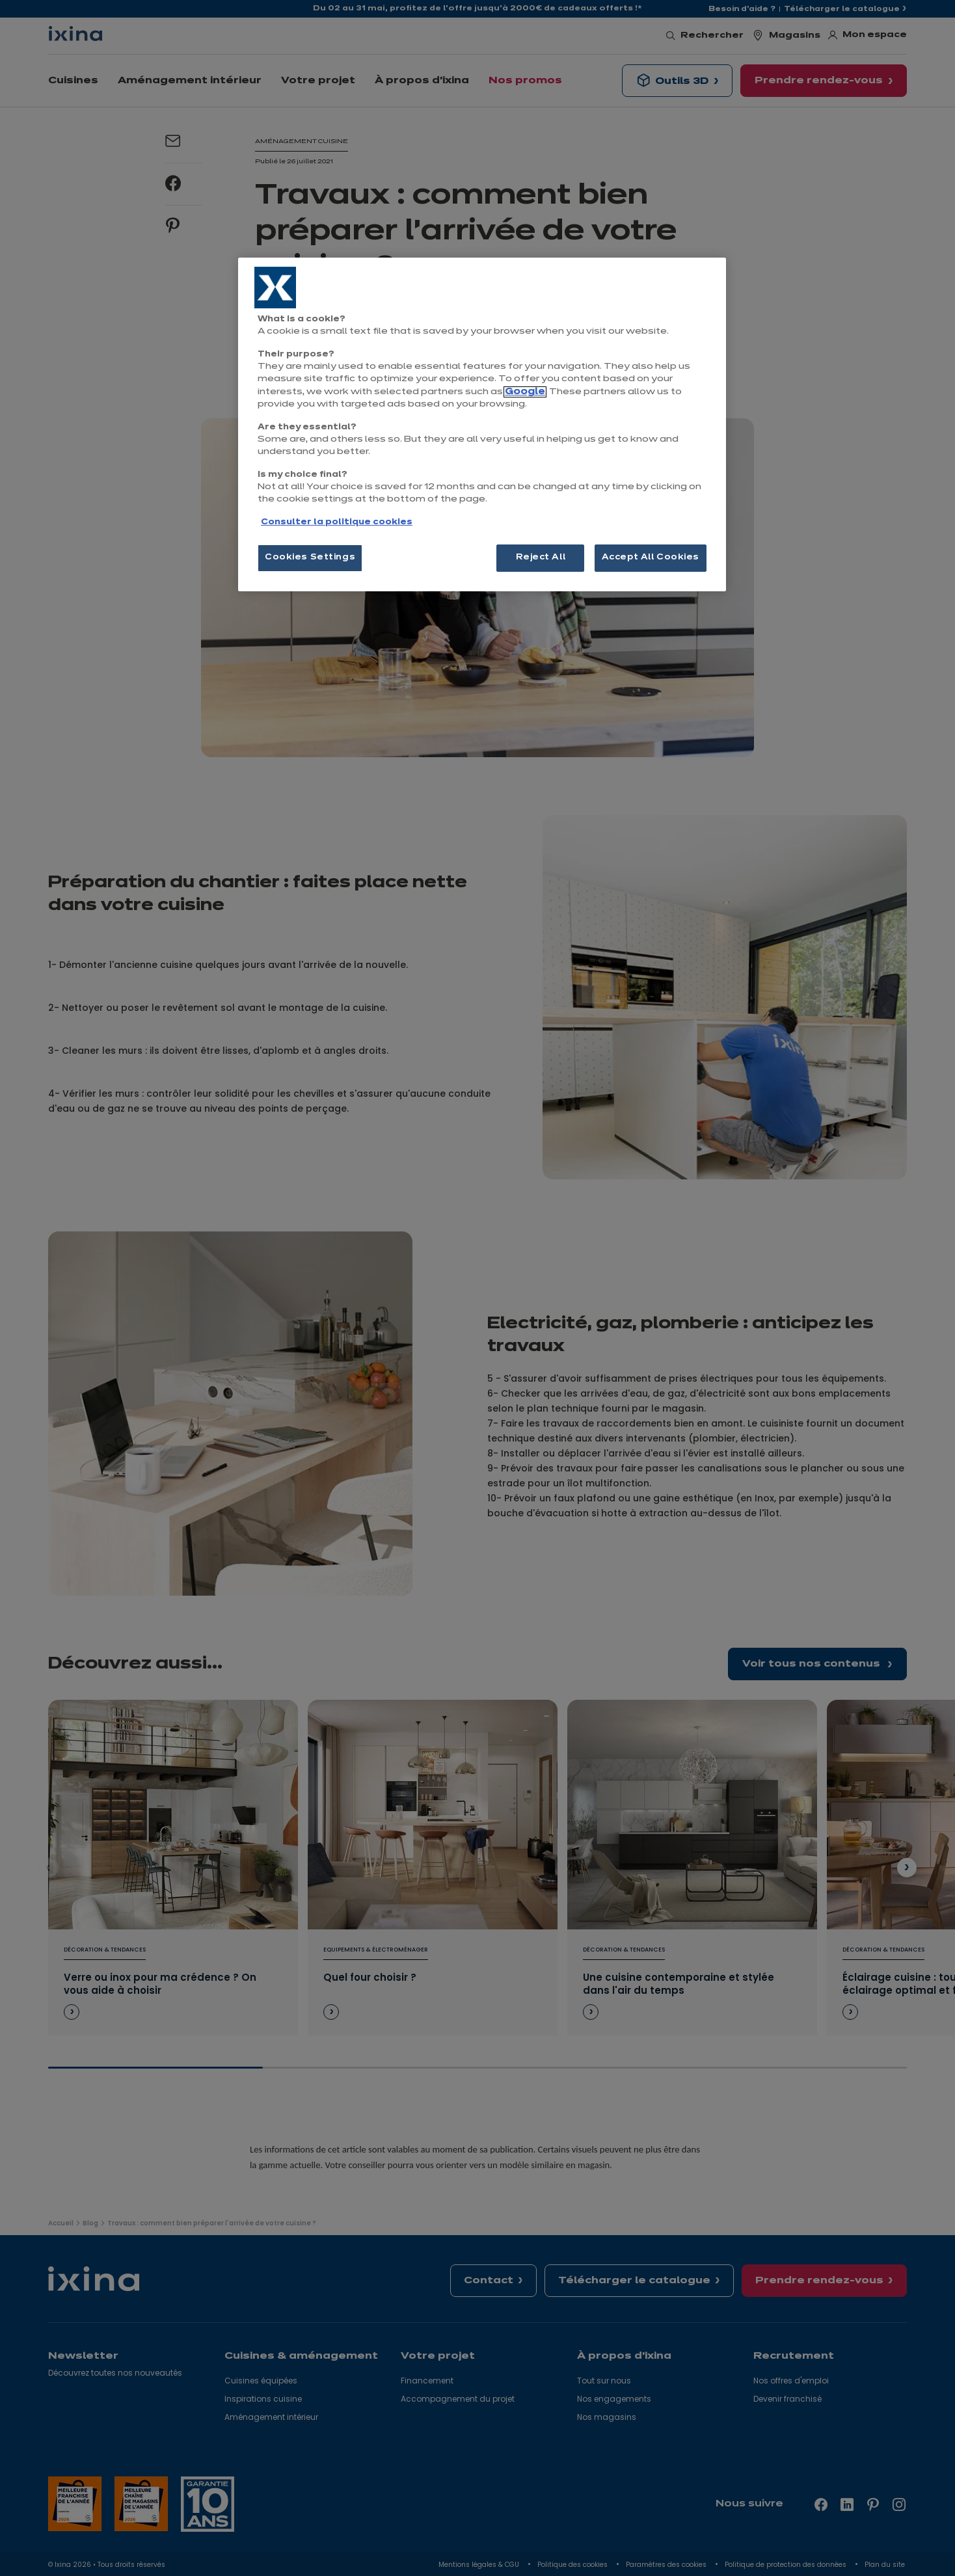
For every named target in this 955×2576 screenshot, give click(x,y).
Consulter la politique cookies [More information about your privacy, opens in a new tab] (336, 522)
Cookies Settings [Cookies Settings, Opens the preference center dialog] (310, 557)
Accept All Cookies (650, 557)
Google (525, 392)
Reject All (541, 557)
